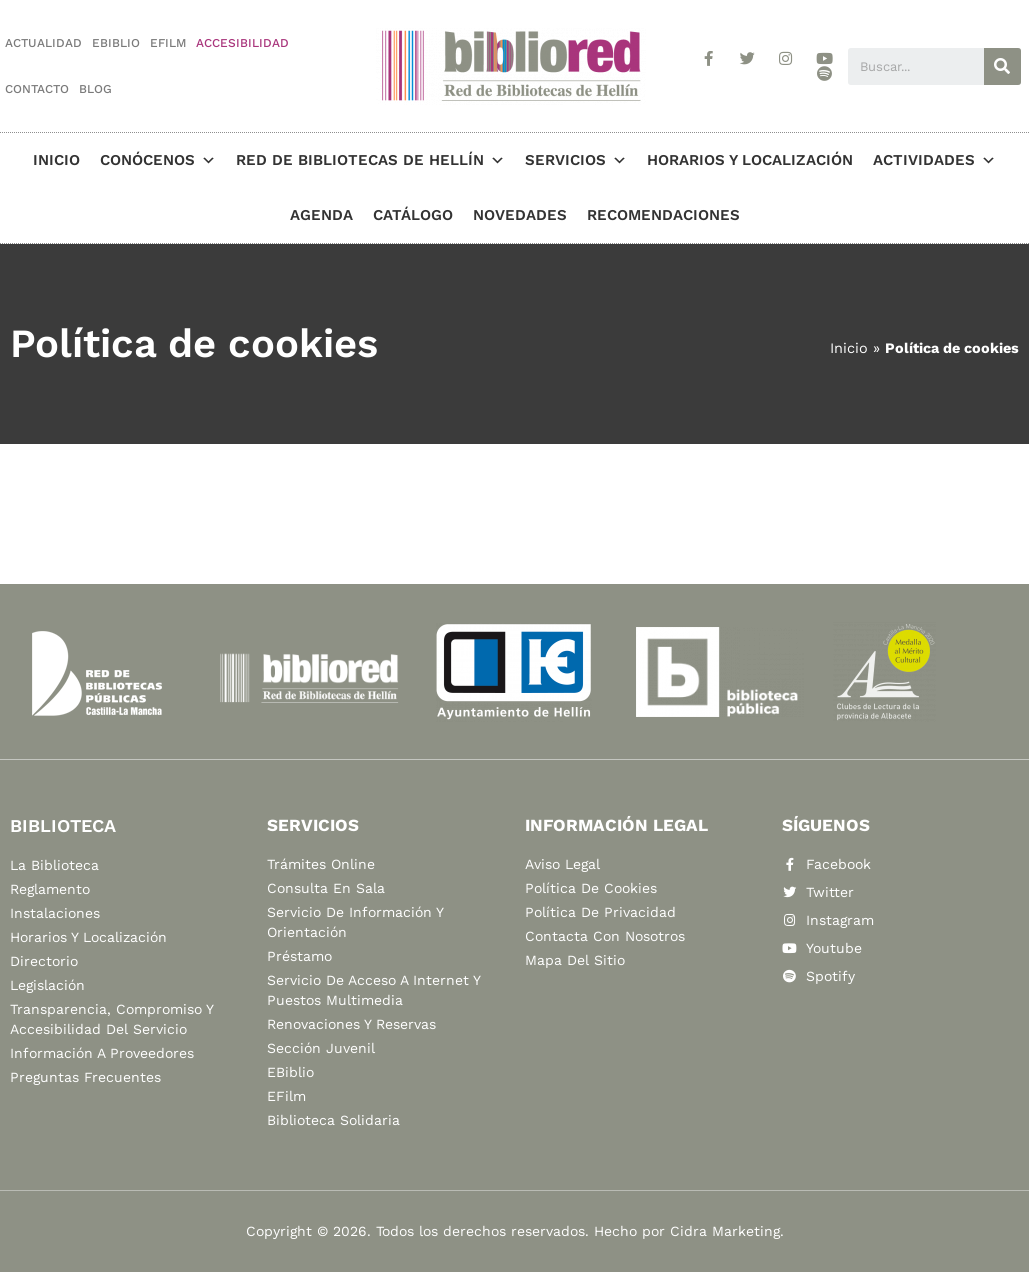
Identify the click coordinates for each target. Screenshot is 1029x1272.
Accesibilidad (242, 43)
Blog (95, 89)
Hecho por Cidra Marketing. (689, 1231)
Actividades (934, 160)
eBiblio (116, 43)
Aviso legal (562, 864)
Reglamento (50, 889)
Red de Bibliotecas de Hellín (370, 160)
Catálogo (413, 215)
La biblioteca (54, 865)
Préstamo (299, 956)
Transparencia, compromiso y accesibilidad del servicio (111, 1019)
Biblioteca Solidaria (333, 1120)
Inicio (56, 160)
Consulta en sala (326, 888)
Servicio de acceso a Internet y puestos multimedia (373, 990)
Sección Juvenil (321, 1048)
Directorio (44, 961)
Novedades (520, 215)
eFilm (168, 43)
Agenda (321, 215)
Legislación (47, 985)
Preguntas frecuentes (85, 1077)
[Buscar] (1002, 66)
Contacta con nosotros (605, 936)
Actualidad (43, 43)
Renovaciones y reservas (351, 1024)
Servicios (576, 160)
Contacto (37, 89)
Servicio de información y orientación (355, 922)
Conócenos (158, 160)
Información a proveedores (102, 1053)
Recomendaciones (663, 215)
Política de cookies (591, 888)
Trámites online (321, 864)
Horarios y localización (750, 160)
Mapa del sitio (575, 960)
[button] (205, 160)
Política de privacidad (600, 912)
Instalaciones (55, 913)
